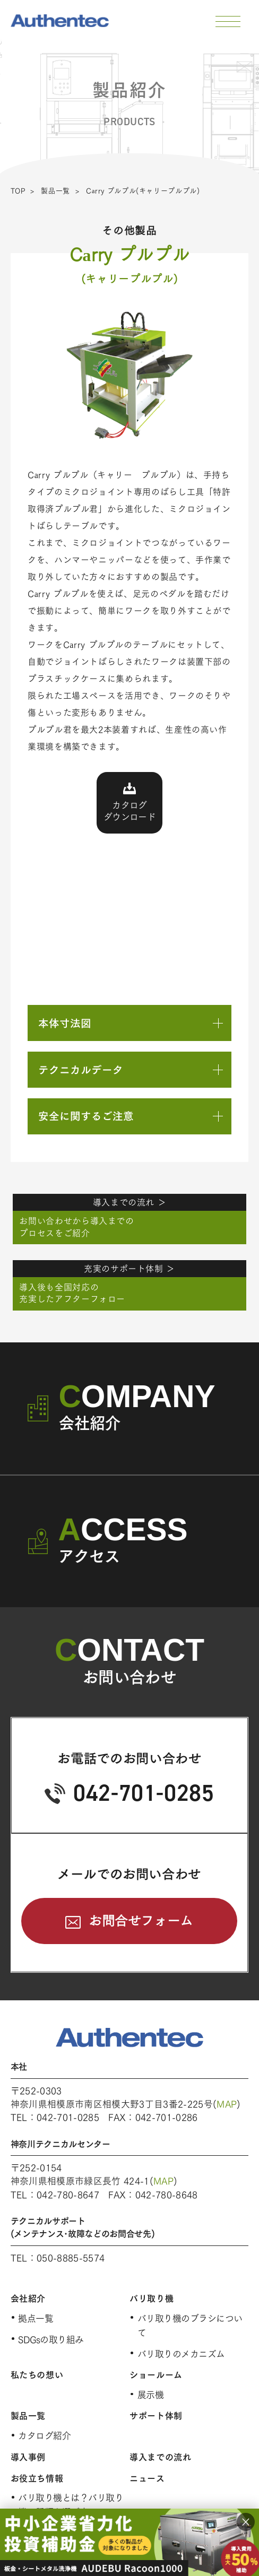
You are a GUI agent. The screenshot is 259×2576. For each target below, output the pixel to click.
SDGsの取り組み (50, 2339)
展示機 (150, 2394)
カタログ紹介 (44, 2435)
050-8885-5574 (71, 2257)
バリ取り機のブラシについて (190, 2325)
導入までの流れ (160, 2457)
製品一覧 (55, 190)
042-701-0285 (143, 1793)
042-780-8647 (68, 2194)
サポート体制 (156, 2416)
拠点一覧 (35, 2318)
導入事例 (28, 2457)
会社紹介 (28, 2298)
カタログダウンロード (129, 811)
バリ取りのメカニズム (181, 2353)
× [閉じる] (246, 2522)
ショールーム (156, 2375)
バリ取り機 (152, 2298)
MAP (227, 2104)
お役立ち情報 (37, 2478)
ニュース (147, 2478)
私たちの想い (37, 2375)
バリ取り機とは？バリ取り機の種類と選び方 (70, 2505)
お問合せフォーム (141, 1920)
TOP (18, 190)
